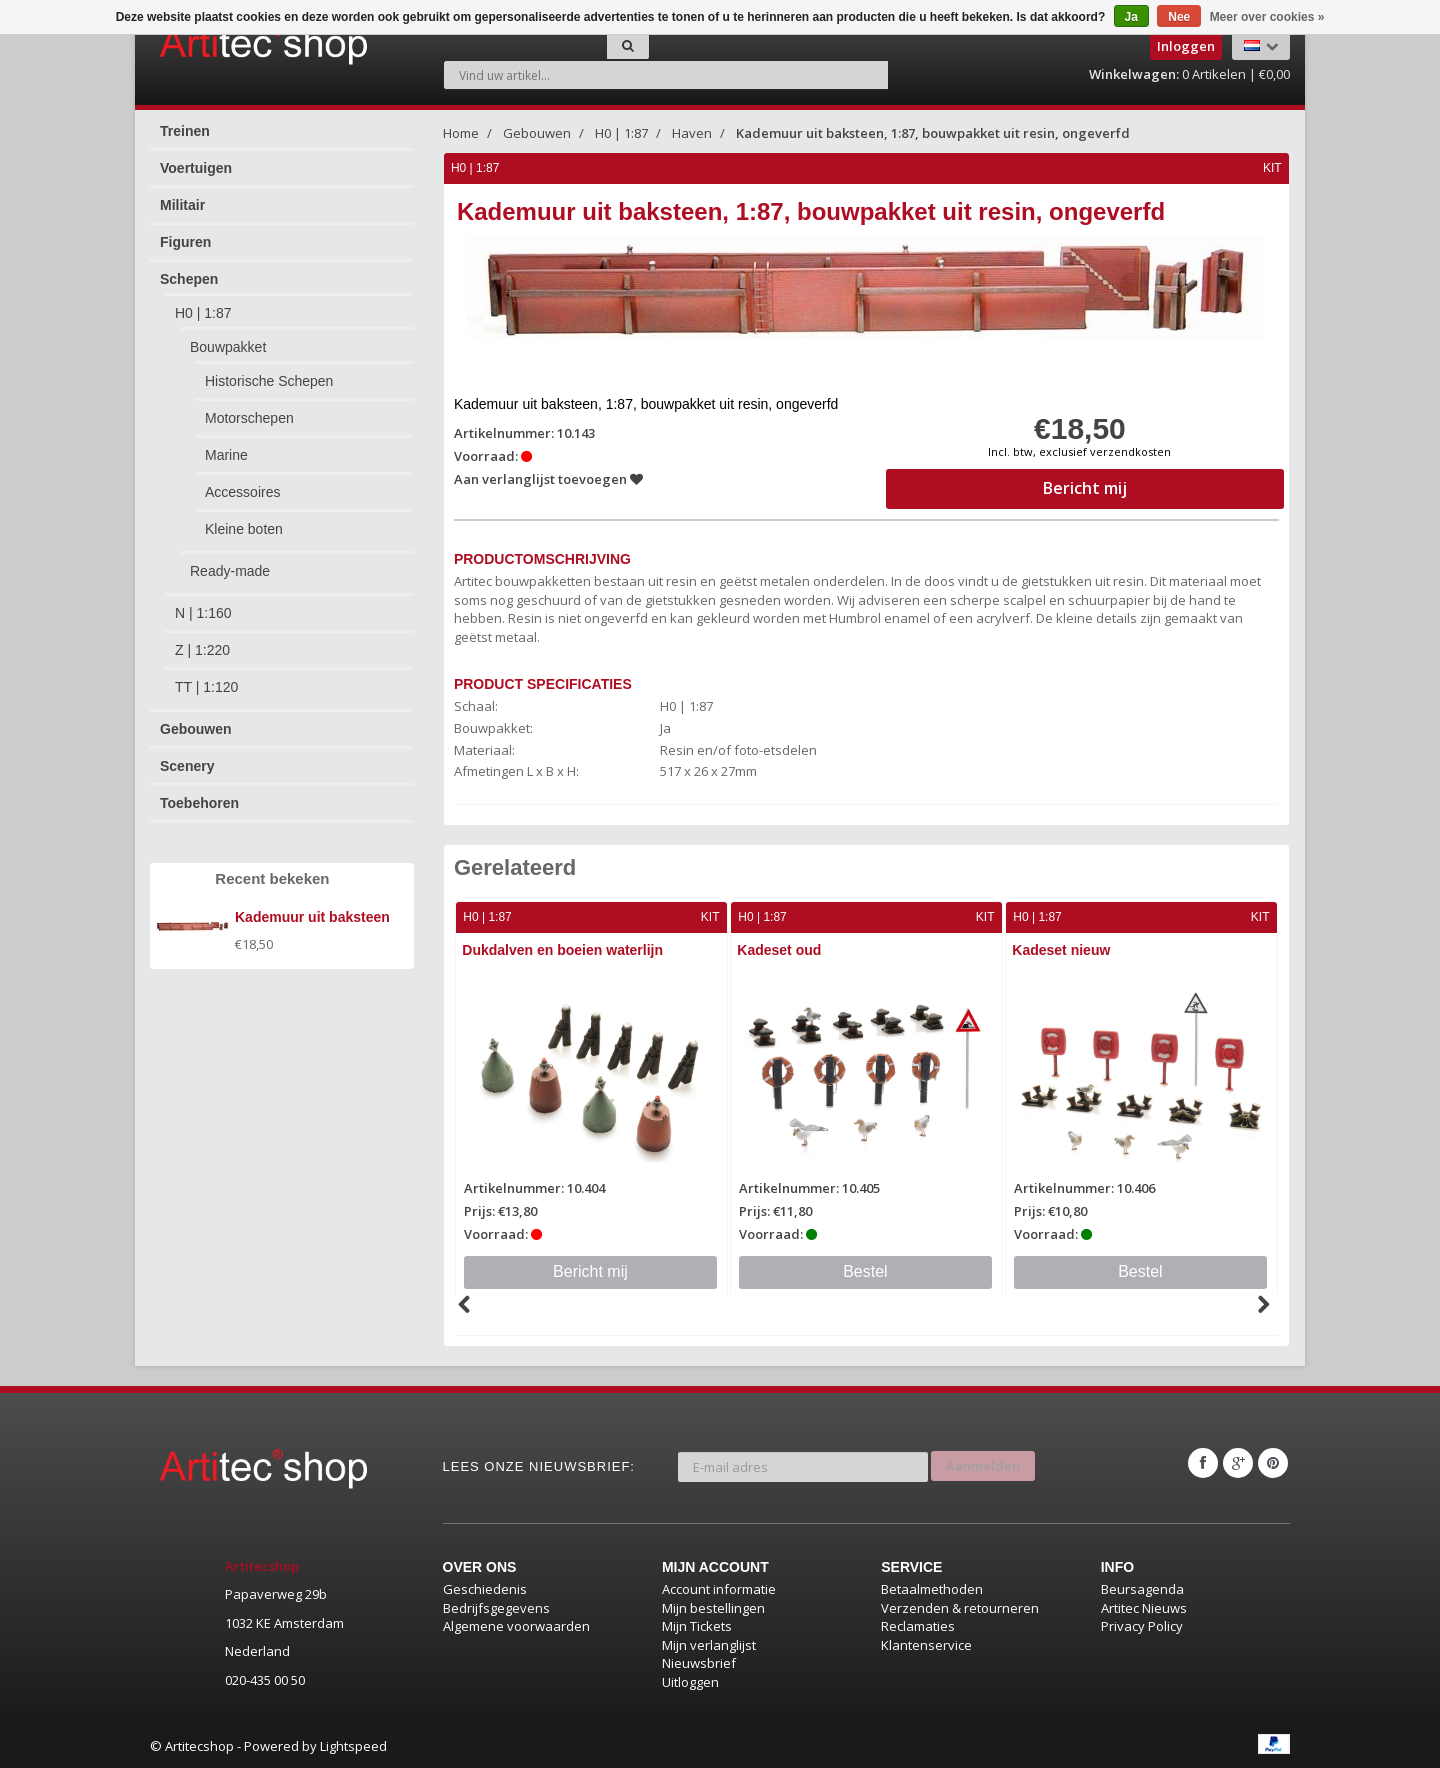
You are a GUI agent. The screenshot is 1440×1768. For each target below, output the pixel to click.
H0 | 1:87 (203, 313)
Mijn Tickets (697, 1625)
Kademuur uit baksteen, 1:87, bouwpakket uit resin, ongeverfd (933, 133)
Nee (1179, 17)
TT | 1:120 (206, 687)
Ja (1131, 17)
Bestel (866, 1270)
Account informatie (719, 1588)
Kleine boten (244, 529)
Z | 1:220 (202, 650)
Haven (692, 133)
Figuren (185, 242)
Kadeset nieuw (1063, 950)
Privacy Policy (1142, 1625)
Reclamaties (918, 1625)
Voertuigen (196, 168)
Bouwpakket (228, 347)
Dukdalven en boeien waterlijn (564, 950)
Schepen (189, 279)
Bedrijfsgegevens (496, 1607)
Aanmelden (983, 1462)
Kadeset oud (781, 950)
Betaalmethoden (932, 1588)
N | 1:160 (203, 613)
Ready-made (230, 571)
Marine (226, 455)
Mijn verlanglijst (709, 1644)
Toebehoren (199, 803)
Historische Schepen (269, 381)
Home (461, 133)
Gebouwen (196, 729)
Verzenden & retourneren (960, 1607)
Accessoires (242, 492)
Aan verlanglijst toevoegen (549, 479)
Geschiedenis (485, 1588)
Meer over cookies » (1267, 17)
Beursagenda (1142, 1588)
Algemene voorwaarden (516, 1625)
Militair (182, 205)
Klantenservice (926, 1644)
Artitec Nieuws (1144, 1607)
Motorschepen (249, 418)
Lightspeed (353, 1746)
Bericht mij (591, 1270)
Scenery (187, 766)
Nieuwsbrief (699, 1663)
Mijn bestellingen (713, 1607)
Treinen (185, 131)
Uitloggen (690, 1681)
